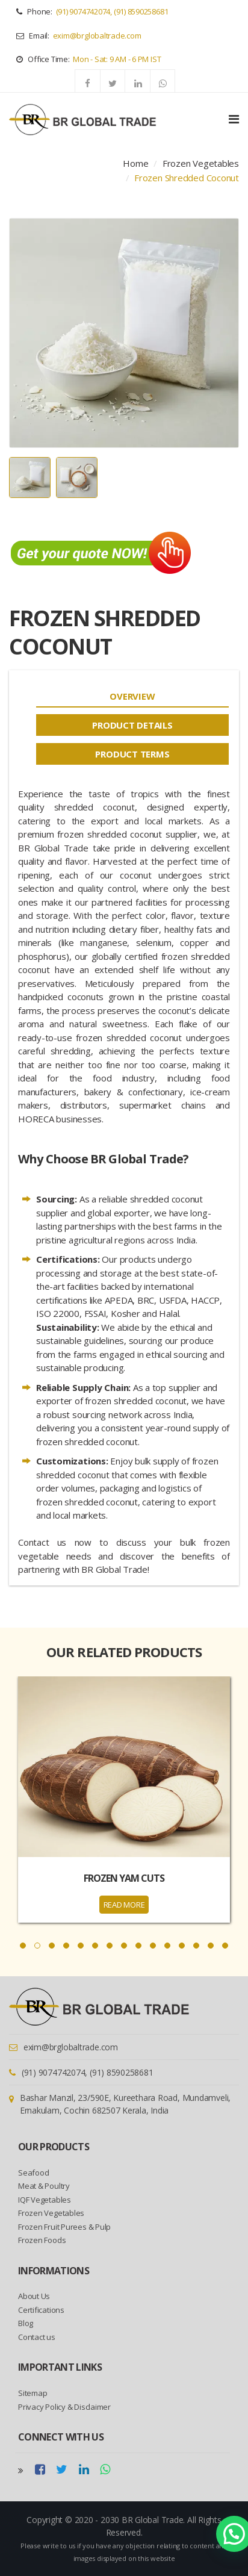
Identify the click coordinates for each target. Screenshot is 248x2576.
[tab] (132, 696)
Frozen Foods (42, 2240)
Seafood (33, 2172)
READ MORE (124, 1904)
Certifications (41, 2309)
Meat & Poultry (44, 2185)
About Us (34, 2296)
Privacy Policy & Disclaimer (64, 2406)
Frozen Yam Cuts (124, 1877)
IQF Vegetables (44, 2199)
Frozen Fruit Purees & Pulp (64, 2226)
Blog (25, 2323)
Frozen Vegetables (201, 163)
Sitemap (32, 2393)
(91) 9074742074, (84, 11)
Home (135, 163)
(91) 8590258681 (141, 11)
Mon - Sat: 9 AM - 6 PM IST (117, 59)
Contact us (36, 2337)
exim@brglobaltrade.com (97, 35)
